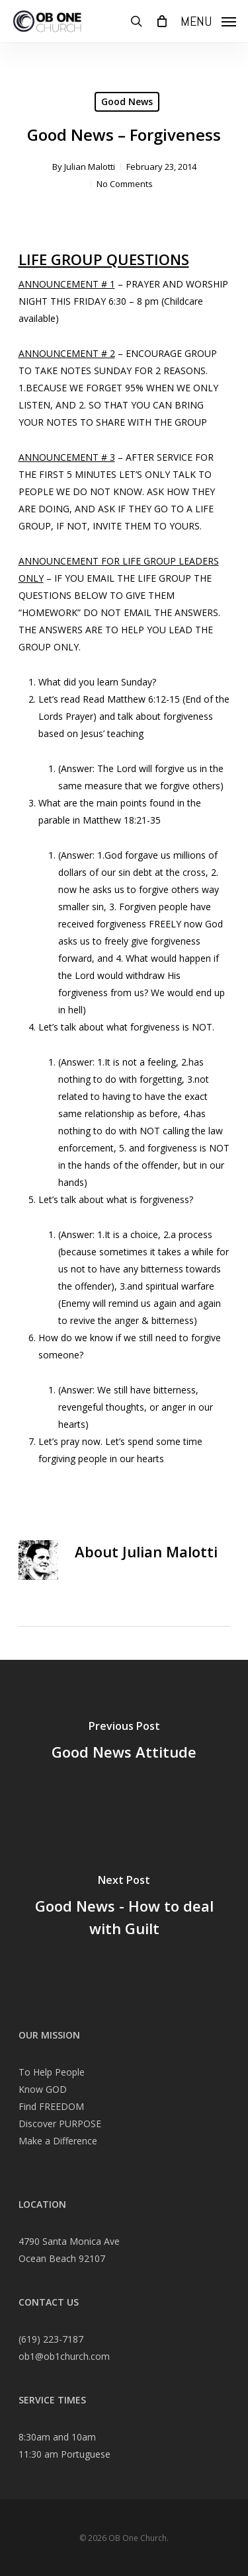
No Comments (125, 184)
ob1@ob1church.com (64, 2356)
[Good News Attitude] (124, 1742)
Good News (127, 101)
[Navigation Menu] (208, 20)
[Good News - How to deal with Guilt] (124, 1907)
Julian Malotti (89, 167)
